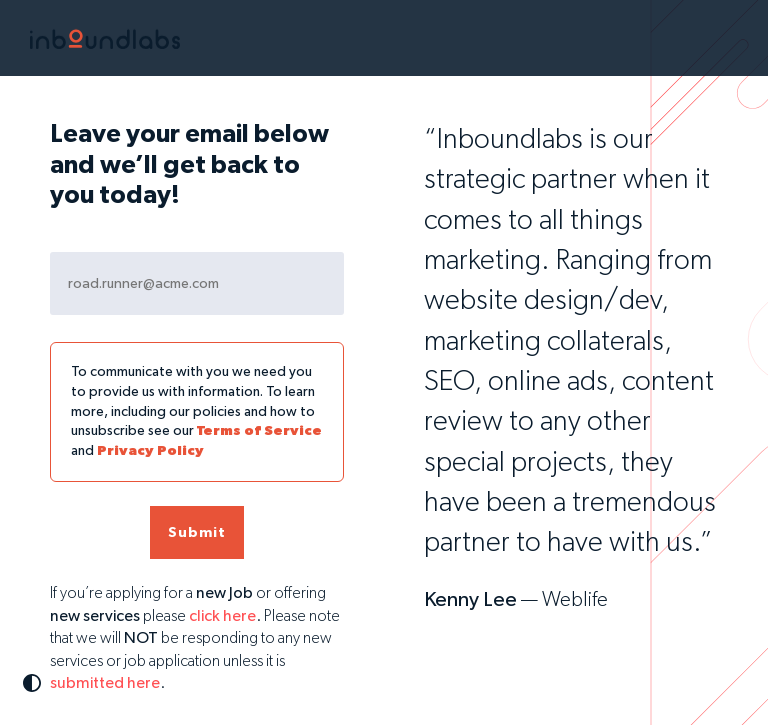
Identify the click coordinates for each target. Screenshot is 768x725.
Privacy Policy (150, 451)
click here (222, 617)
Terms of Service (259, 431)
